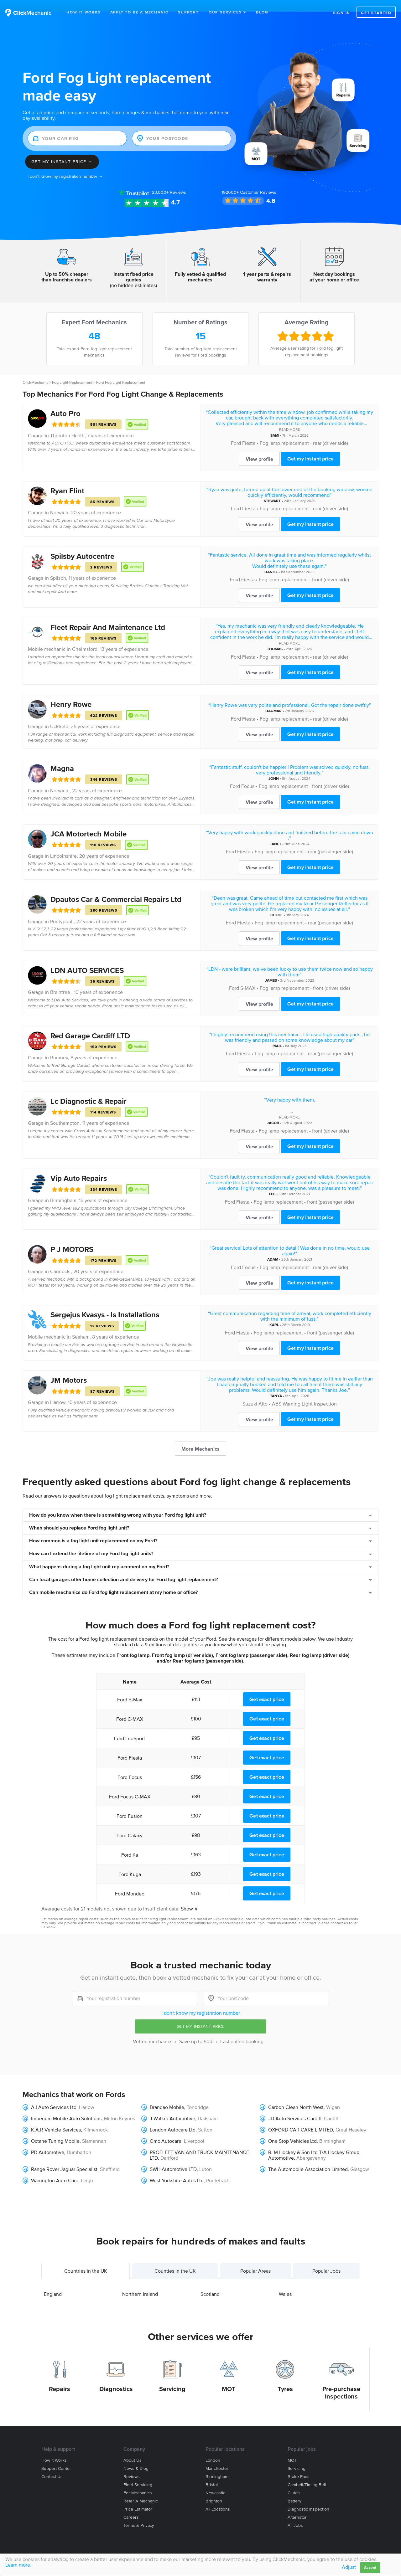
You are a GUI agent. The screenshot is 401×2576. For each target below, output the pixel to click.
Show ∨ (189, 1897)
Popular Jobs (326, 2259)
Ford (236, 431)
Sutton (205, 2118)
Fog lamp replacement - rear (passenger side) (304, 840)
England (53, 2282)
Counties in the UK (175, 2259)
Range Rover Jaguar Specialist (64, 2157)
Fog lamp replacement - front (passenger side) (304, 1190)
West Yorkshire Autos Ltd (177, 2169)
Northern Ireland (140, 2282)
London (213, 2448)
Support (188, 12)
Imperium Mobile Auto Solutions (66, 2107)
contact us (339, 1911)
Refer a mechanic (140, 2489)
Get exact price (266, 1687)
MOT (229, 2377)
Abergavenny (311, 2146)
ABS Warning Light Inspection (304, 1392)
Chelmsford (84, 637)
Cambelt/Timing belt (307, 2473)
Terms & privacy (138, 2514)
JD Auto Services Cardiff (294, 2107)
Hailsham (208, 2107)
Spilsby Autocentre (82, 544)
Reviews (169, 180)
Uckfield (59, 714)
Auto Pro (65, 402)
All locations (218, 2497)
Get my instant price (310, 447)
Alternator (297, 2505)
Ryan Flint (67, 479)
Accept (370, 2567)
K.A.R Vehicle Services (56, 2118)
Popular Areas (255, 2259)
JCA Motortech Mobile (88, 822)
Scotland (210, 2282)
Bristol (212, 2473)
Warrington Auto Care (54, 2169)
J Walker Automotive (172, 2107)
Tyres (285, 2377)
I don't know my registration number (200, 2001)
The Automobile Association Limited (308, 2157)
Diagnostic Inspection (308, 2497)
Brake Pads (299, 2465)
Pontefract (217, 2169)
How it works (54, 2448)
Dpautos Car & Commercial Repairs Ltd (115, 887)
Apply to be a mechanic (139, 12)
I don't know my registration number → (65, 164)
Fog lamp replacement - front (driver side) (304, 568)
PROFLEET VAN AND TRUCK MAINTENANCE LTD (199, 2143)
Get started (376, 13)
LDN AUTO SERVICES (87, 958)
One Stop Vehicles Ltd (292, 2129)
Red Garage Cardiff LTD (90, 1024)
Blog (262, 12)
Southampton (65, 1111)
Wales (285, 2282)
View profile (259, 447)
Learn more (17, 2565)
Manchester (217, 2457)
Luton (205, 2157)
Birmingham (63, 1188)
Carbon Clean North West (296, 2095)
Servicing (172, 2377)
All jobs (295, 2514)
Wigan (333, 2095)
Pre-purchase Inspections (341, 2381)
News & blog (135, 2457)
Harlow (86, 2095)
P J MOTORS (71, 1237)
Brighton (214, 2489)
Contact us (52, 2465)
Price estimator (137, 2497)
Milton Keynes (119, 2107)
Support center (56, 2457)
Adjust (349, 2567)
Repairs (59, 2377)
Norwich (59, 501)
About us (132, 2448)
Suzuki (249, 1392)
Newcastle (216, 2481)
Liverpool (194, 2129)
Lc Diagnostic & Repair (88, 1089)
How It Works (83, 12)
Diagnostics (116, 2377)
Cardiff (331, 2107)
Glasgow (359, 2157)
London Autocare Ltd (172, 2118)
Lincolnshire (63, 844)
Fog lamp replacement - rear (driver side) (304, 431)
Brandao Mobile (167, 2095)
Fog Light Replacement (72, 370)
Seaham (81, 1325)
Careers (131, 2505)
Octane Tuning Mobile (55, 2129)
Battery (294, 2489)
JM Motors (68, 1368)
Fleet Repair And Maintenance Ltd (107, 615)
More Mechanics (200, 1437)
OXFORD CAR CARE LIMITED (300, 2118)
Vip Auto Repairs (78, 1166)
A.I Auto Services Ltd (53, 2095)
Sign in (342, 13)
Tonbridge (198, 2095)
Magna (62, 757)
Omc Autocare (165, 2129)
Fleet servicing (137, 2473)
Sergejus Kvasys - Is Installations (104, 1303)
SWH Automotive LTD (173, 2157)
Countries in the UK (85, 2259)
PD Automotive (47, 2140)
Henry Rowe (70, 692)
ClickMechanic (35, 370)
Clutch (294, 2481)
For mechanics (137, 2481)
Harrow (57, 1390)
